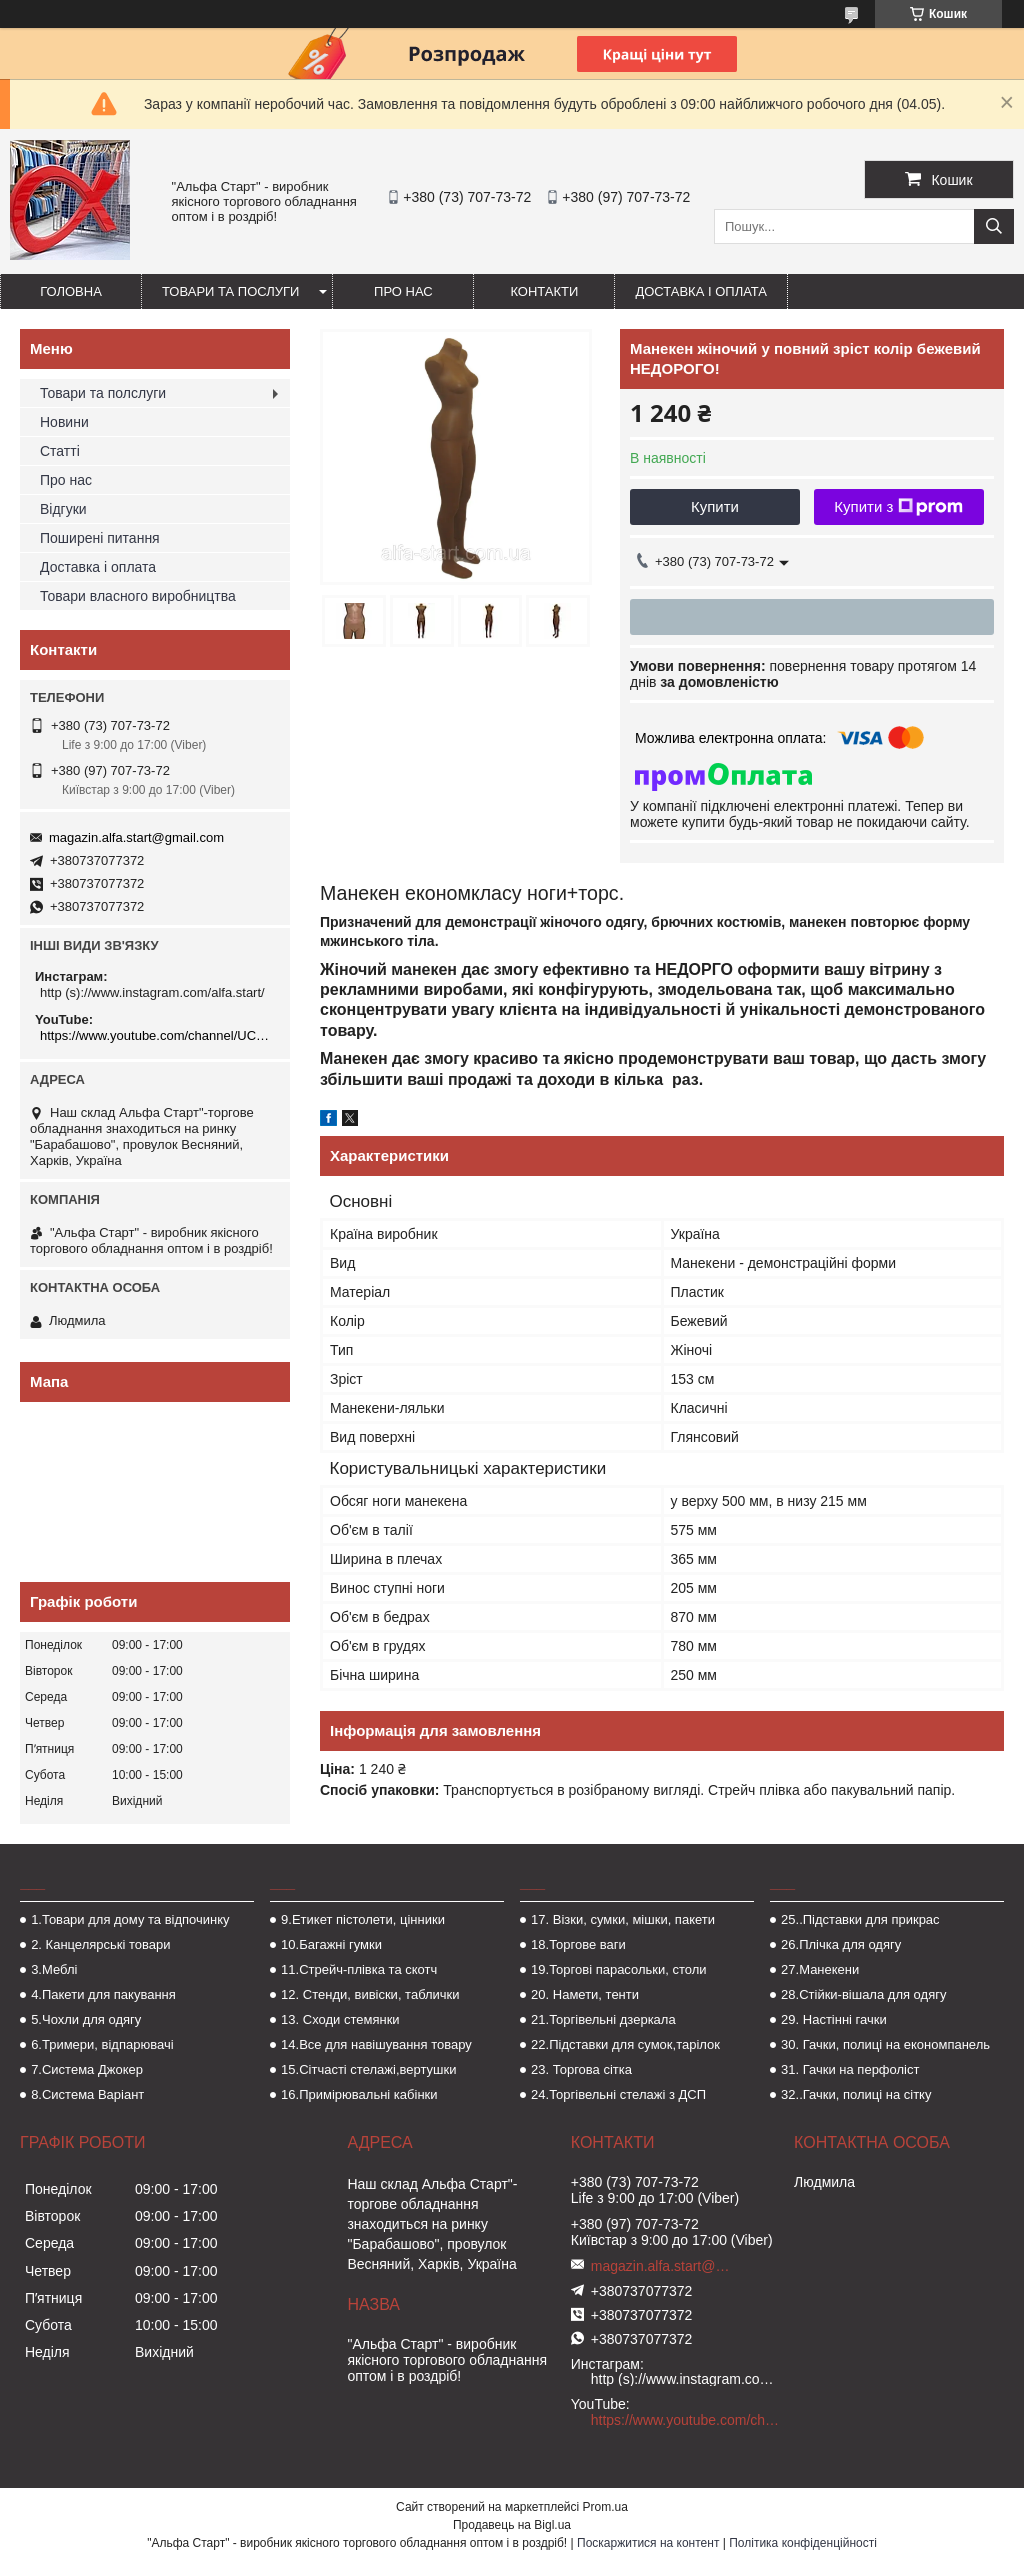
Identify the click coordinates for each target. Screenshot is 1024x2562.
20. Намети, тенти (585, 1994)
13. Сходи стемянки (340, 2019)
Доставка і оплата (701, 291)
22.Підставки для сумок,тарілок (625, 2044)
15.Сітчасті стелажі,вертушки (368, 2069)
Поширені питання (100, 538)
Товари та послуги (230, 291)
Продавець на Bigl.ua (512, 2525)
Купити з (898, 507)
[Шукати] (994, 226)
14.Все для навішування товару (376, 2044)
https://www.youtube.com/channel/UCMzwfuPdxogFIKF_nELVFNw (157, 1035)
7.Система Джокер (87, 2069)
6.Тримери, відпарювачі (102, 2044)
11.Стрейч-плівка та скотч (359, 1969)
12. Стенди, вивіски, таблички (370, 1994)
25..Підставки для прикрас (860, 1919)
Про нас (403, 291)
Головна (71, 291)
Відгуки (63, 509)
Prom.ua (605, 2507)
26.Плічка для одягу (841, 1944)
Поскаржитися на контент (648, 2543)
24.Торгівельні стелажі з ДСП (618, 2094)
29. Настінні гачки (834, 2019)
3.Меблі (54, 1969)
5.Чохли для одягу (86, 2019)
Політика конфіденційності (803, 2543)
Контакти (544, 291)
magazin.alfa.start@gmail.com (136, 837)
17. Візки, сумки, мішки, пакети (623, 1919)
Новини (64, 422)
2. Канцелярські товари (100, 1944)
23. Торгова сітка (581, 2069)
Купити (715, 506)
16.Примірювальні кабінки (359, 2094)
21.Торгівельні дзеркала (603, 2019)
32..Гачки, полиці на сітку (856, 2094)
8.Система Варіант (87, 2094)
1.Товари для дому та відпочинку (130, 1919)
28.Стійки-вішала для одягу (863, 1994)
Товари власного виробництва (138, 596)
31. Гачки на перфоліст (850, 2069)
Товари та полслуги (103, 393)
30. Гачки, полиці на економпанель (885, 2044)
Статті (60, 451)
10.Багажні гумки (331, 1944)
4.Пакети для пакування (103, 1994)
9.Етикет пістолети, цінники (363, 1919)
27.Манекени (820, 1969)
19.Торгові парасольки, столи (619, 1969)
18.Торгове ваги (578, 1944)
